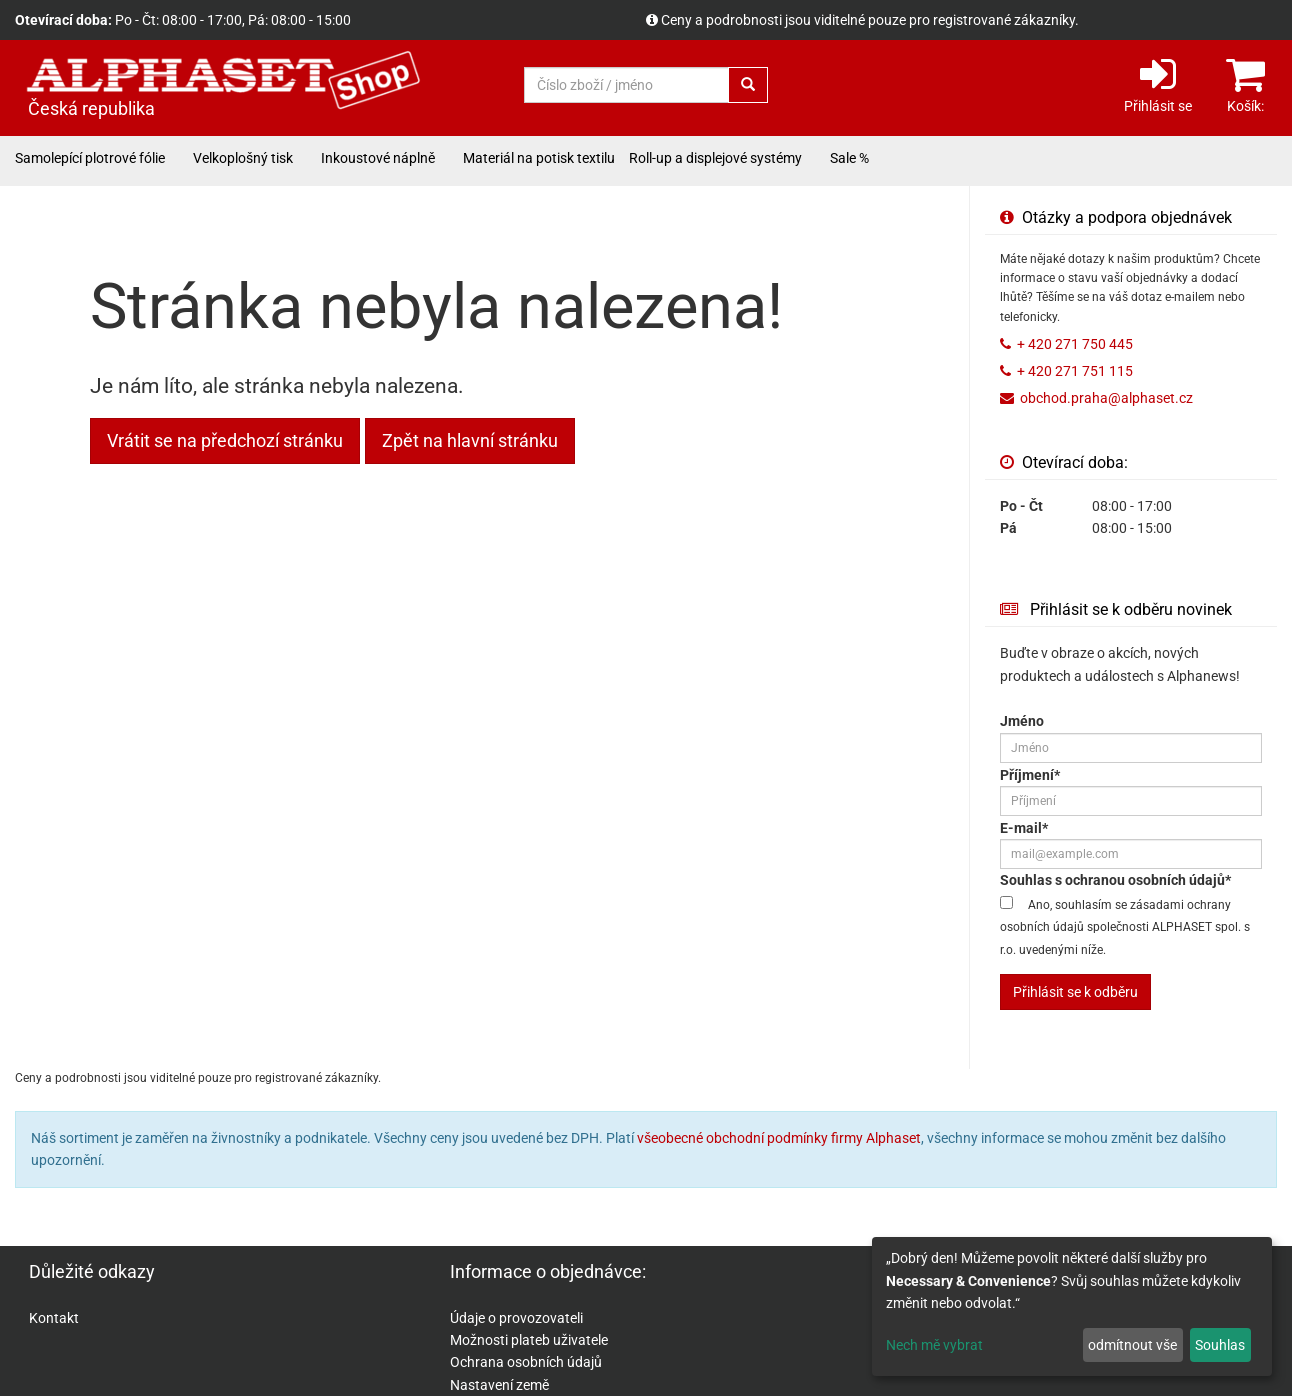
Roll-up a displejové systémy (715, 158)
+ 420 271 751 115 (1075, 371)
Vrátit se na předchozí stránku (225, 440)
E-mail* (1024, 828)
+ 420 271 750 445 (1075, 344)
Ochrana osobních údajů (526, 1362)
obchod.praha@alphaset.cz (1106, 398)
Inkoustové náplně (378, 158)
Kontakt (54, 1318)
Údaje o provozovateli (516, 1318)
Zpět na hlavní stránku (470, 440)
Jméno (1022, 721)
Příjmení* (1030, 775)
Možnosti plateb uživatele (529, 1340)
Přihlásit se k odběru (1075, 992)
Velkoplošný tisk (243, 158)
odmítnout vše (1132, 1345)
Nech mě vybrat (934, 1345)
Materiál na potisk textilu (539, 158)
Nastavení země (499, 1385)
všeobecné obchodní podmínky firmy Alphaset (779, 1138)
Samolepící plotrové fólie (90, 158)
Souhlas (1220, 1345)
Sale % (849, 158)
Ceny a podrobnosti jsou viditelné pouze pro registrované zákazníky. (870, 20)
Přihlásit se (1158, 83)
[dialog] (1072, 1306)
